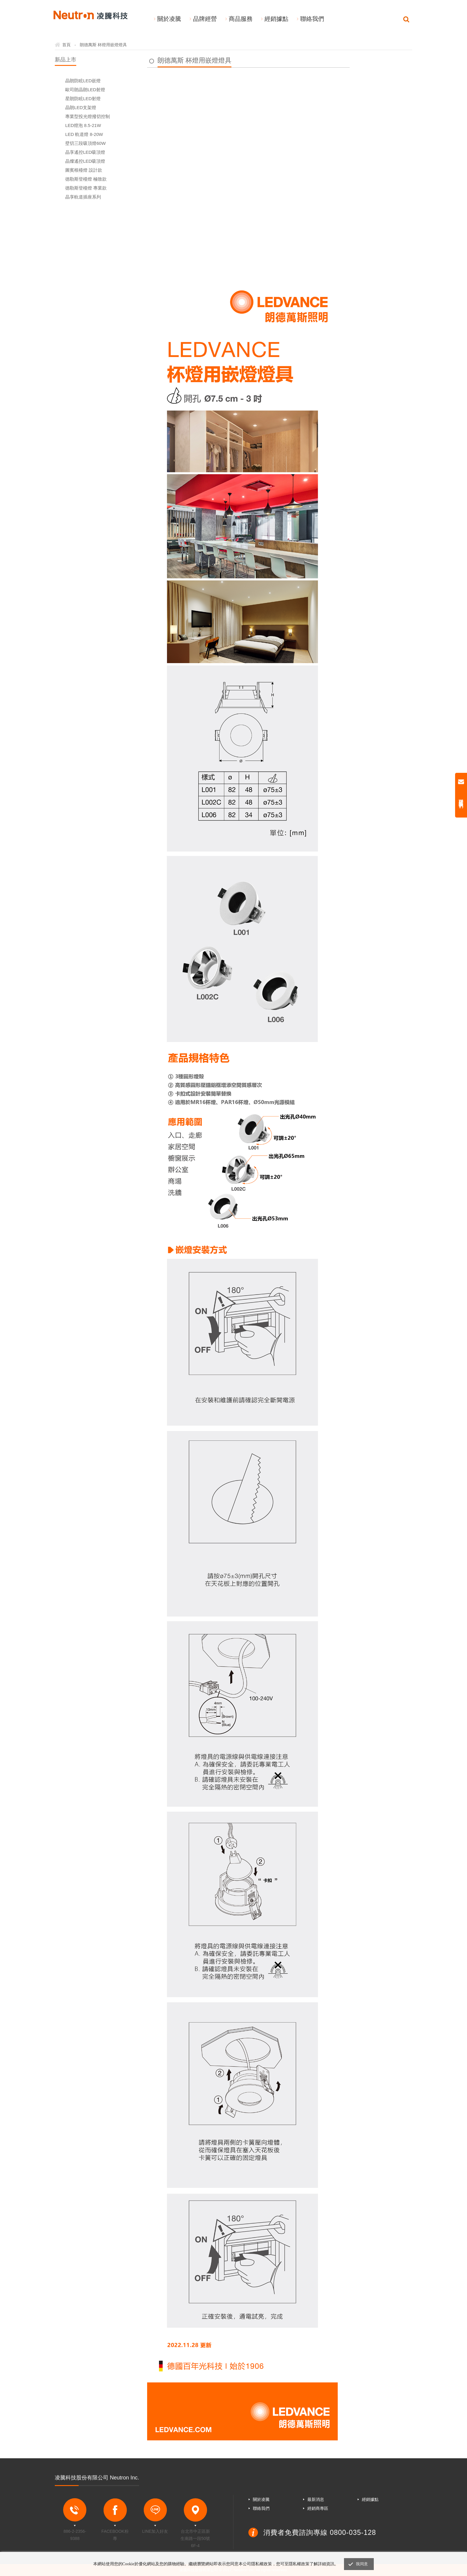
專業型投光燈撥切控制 (87, 116)
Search (406, 19)
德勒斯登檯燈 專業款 (86, 187)
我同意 (362, 2564)
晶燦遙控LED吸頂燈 (85, 161)
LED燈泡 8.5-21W (83, 125)
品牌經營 (205, 18)
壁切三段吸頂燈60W (85, 143)
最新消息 (315, 2499)
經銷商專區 (317, 2508)
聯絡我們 (312, 18)
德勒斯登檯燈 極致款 (86, 179)
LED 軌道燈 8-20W (84, 134)
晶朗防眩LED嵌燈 (83, 80)
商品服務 (241, 18)
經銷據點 (276, 18)
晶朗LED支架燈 (80, 107)
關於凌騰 (169, 18)
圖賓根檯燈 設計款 (83, 170)
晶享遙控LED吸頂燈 (85, 152)
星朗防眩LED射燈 (83, 98)
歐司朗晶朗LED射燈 (85, 89)
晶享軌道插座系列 (83, 196)
